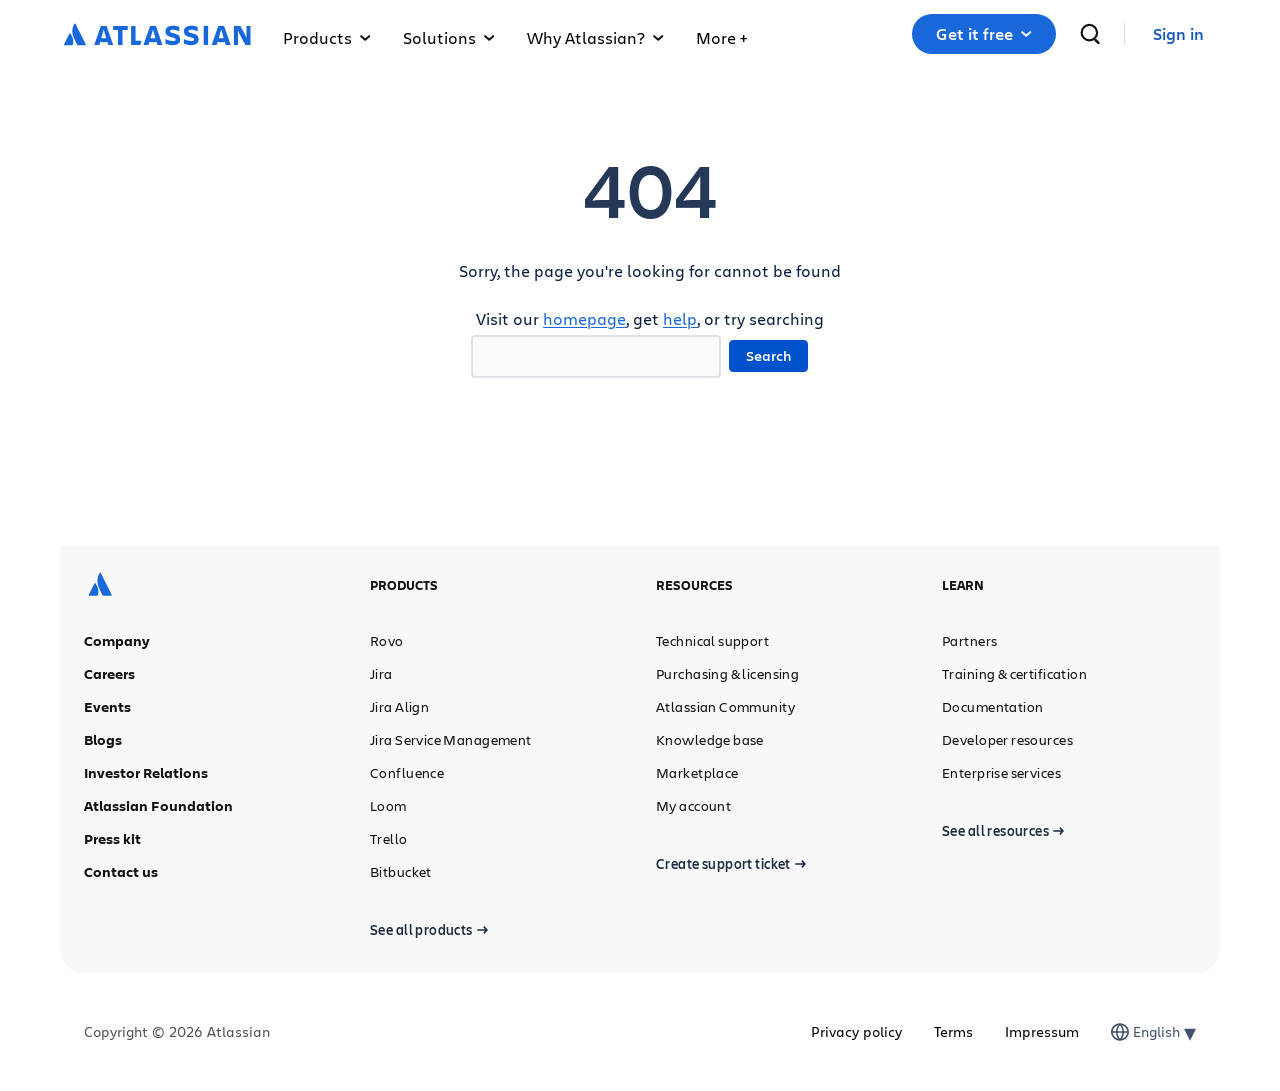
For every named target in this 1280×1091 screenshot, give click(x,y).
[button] (721, 34)
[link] (1178, 34)
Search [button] (768, 355)
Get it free (984, 34)
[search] (1090, 34)
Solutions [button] (449, 37)
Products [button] (327, 37)
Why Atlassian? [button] (595, 37)
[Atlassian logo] (157, 36)
